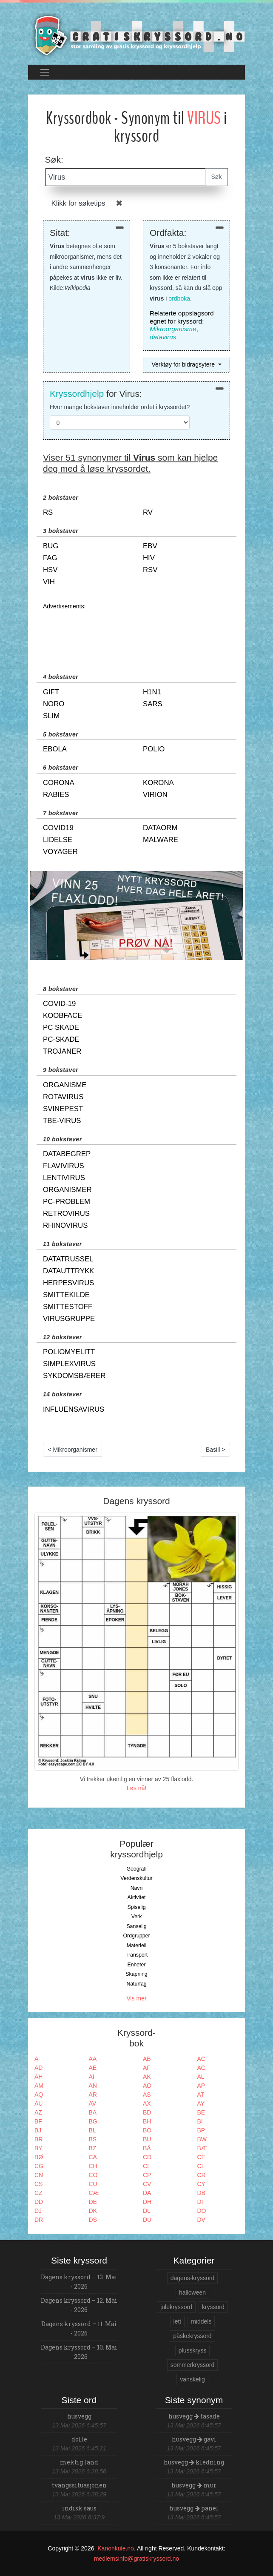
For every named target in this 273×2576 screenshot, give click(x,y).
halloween (192, 2292)
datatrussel (68, 1259)
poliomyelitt (69, 1352)
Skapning (136, 1974)
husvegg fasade (194, 2416)
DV (201, 2219)
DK (93, 2210)
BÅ (147, 2148)
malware (160, 840)
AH (38, 2076)
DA (147, 2192)
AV (93, 2103)
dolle (79, 2439)
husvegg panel (194, 2508)
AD (38, 2067)
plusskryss (192, 2350)
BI (200, 2121)
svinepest (63, 1109)
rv (148, 512)
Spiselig (136, 1907)
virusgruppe (69, 1319)
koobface (62, 1015)
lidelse (57, 840)
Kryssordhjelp (77, 393)
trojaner (62, 1051)
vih (49, 582)
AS (147, 2094)
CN (38, 2175)
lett (177, 2321)
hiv (149, 558)
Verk (136, 1917)
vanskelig (192, 2379)
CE (201, 2157)
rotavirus (63, 1097)
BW (202, 2139)
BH (147, 2121)
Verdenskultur (136, 1878)
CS (38, 2184)
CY (201, 2184)
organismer (67, 1190)
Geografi (136, 1869)
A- (37, 2058)
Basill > (215, 1449)
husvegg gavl (194, 2439)
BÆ (202, 2148)
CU (93, 2184)
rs (48, 512)
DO (201, 2210)
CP (147, 2175)
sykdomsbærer (74, 1376)
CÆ (94, 2192)
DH (147, 2201)
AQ (38, 2094)
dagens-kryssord (193, 2278)
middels (201, 2321)
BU (147, 2139)
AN (93, 2085)
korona (158, 783)
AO (147, 2085)
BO (147, 2130)
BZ (93, 2148)
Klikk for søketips (78, 203)
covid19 (58, 828)
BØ (38, 2157)
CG (38, 2166)
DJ (38, 2210)
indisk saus (79, 2508)
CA (93, 2157)
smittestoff (67, 1307)
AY (201, 2103)
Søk (216, 176)
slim (51, 716)
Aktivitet (136, 1897)
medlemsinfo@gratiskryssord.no (136, 2558)
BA (93, 2112)
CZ (38, 2192)
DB (201, 2192)
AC (201, 2058)
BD (147, 2112)
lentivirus (64, 1178)
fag (50, 558)
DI (200, 2201)
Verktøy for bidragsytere (183, 364)
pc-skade (61, 1039)
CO (93, 2175)
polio (154, 749)
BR (38, 2139)
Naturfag (136, 1984)
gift (51, 692)
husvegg (79, 2416)
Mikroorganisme (173, 328)
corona (58, 783)
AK (147, 2076)
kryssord (213, 2307)
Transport (136, 1955)
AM (38, 2085)
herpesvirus (68, 1283)
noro (53, 704)
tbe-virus (62, 1121)
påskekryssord (192, 2335)
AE (93, 2067)
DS (93, 2219)
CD (147, 2157)
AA (93, 2058)
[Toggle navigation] (44, 72)
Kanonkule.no (115, 2548)
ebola (55, 749)
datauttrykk (68, 1271)
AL (201, 2076)
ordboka (179, 298)
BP (201, 2130)
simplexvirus (69, 1364)
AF (147, 2067)
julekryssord (176, 2307)
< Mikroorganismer (72, 1449)
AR (93, 2094)
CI (146, 2166)
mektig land (79, 2462)
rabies (56, 795)
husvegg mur (193, 2485)
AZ (38, 2112)
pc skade (61, 1027)
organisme (65, 1085)
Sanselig (136, 1926)
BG (93, 2121)
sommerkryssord (192, 2364)
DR (38, 2219)
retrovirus (66, 1213)
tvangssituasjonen (79, 2485)
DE (93, 2201)
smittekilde (66, 1295)
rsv (150, 570)
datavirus (163, 337)
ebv (150, 546)
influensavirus (73, 1409)
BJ (37, 2130)
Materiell (137, 1945)
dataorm (160, 828)
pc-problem (66, 1202)
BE (201, 2112)
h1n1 (152, 692)
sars (152, 704)
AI (91, 2076)
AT (201, 2094)
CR (201, 2175)
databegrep (67, 1154)
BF (38, 2121)
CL (201, 2166)
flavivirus (63, 1166)
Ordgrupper (136, 1936)
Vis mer (136, 1998)
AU (38, 2103)
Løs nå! (137, 1788)
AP (201, 2085)
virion (155, 795)
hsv (50, 570)
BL (92, 2130)
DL (147, 2210)
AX (147, 2103)
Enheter (136, 1965)
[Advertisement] (136, 632)
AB (147, 2058)
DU (147, 2219)
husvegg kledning (194, 2462)
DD (38, 2201)
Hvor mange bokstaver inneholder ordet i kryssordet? (120, 407)
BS (93, 2139)
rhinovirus (65, 1225)
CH (93, 2166)
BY (38, 2148)
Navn (137, 1888)
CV (147, 2184)
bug (50, 546)
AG (201, 2067)
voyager (60, 852)
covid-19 (59, 1004)
